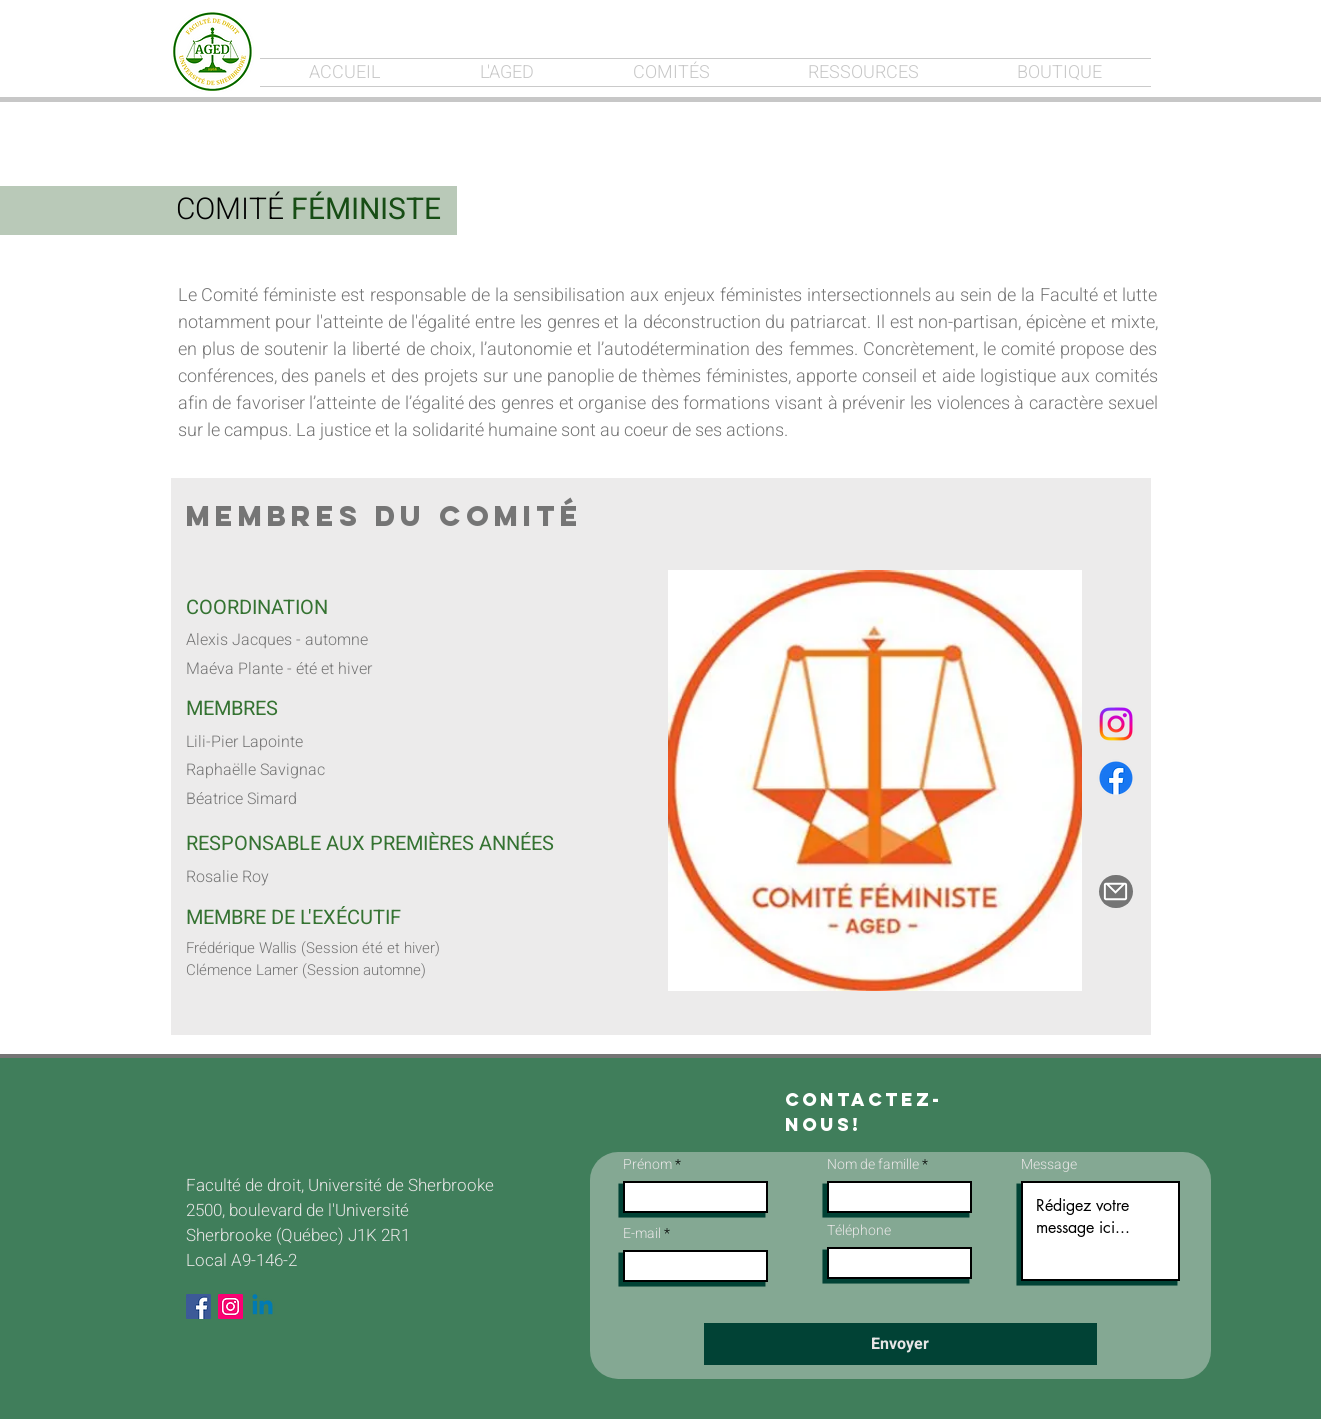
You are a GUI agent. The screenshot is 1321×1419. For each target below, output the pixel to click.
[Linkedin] (262, 1306)
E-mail (642, 1234)
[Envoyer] (900, 1344)
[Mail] (1116, 891)
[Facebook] (1116, 778)
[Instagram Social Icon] (230, 1306)
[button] (875, 780)
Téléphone (859, 1231)
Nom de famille (873, 1165)
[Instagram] (1116, 724)
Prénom (647, 1165)
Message (1049, 1165)
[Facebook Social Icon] (198, 1306)
